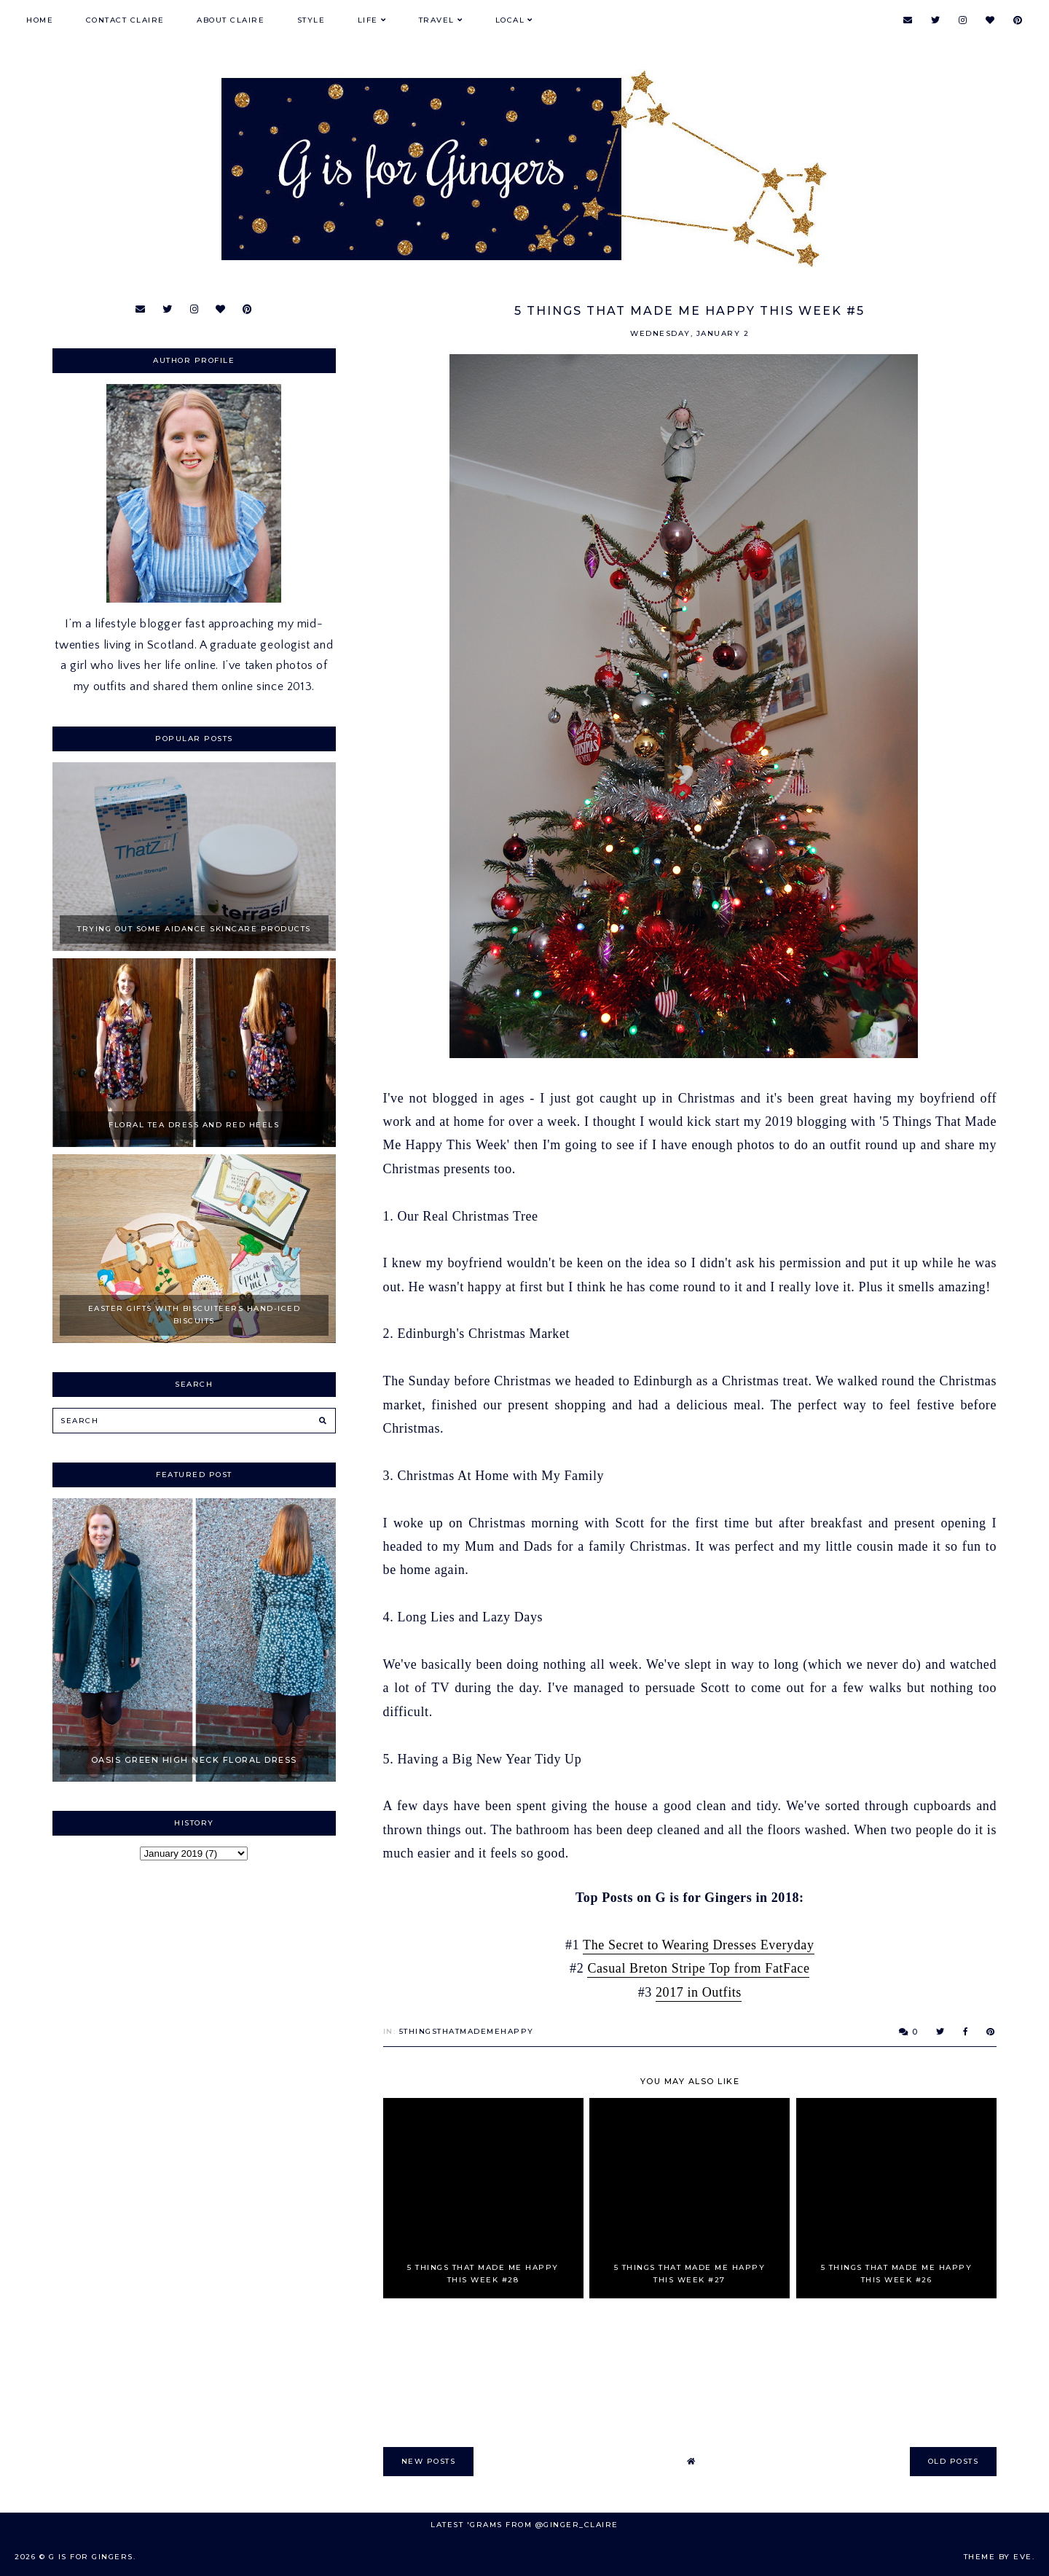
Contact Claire (125, 20)
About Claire (230, 20)
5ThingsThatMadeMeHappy (466, 2031)
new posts (428, 2461)
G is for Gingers (91, 2556)
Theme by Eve (998, 2556)
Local (510, 20)
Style (311, 20)
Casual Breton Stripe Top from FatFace (698, 1968)
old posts (953, 2461)
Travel (437, 20)
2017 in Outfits (699, 1992)
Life (368, 20)
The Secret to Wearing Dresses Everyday (698, 1945)
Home (39, 20)
